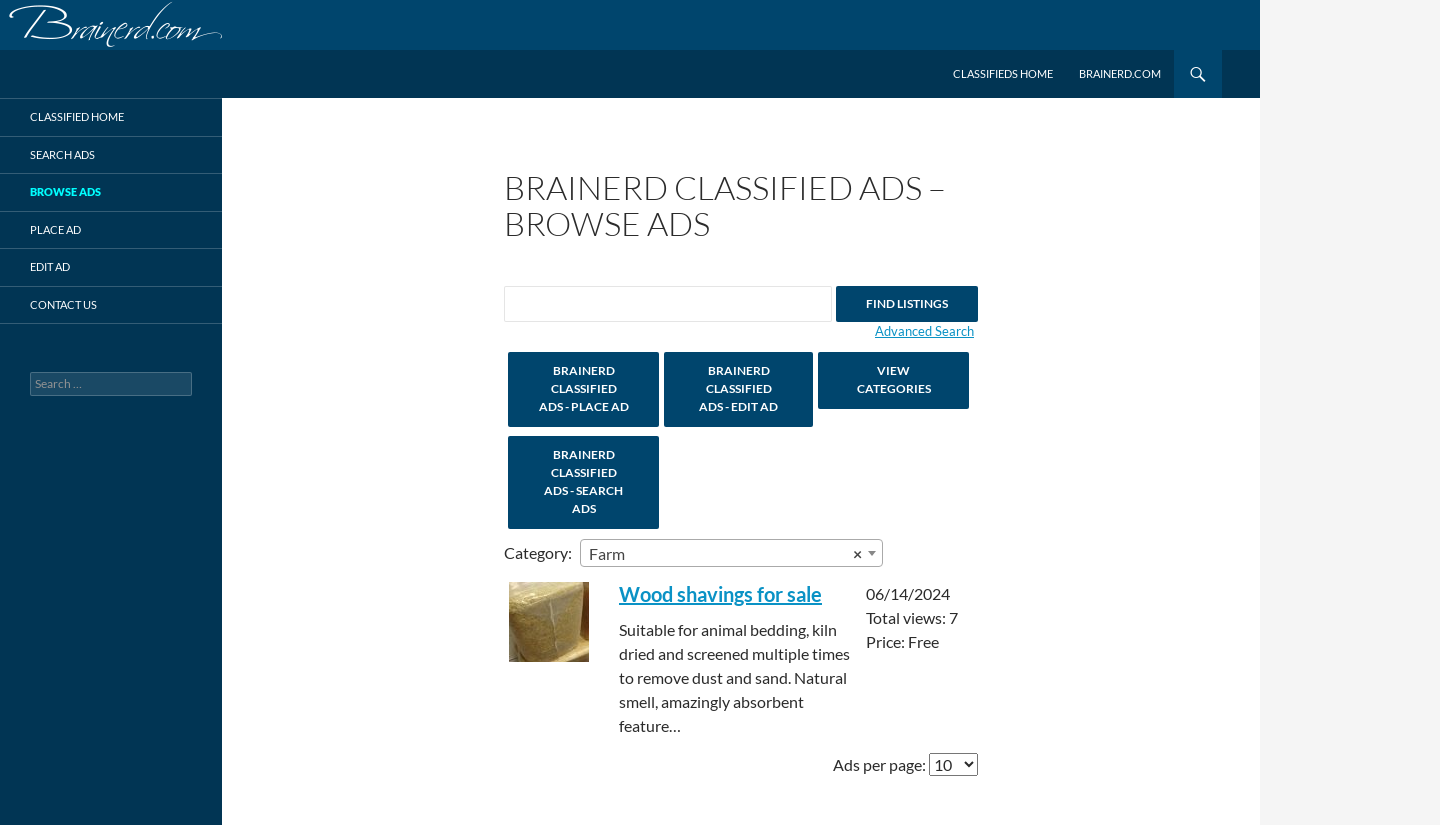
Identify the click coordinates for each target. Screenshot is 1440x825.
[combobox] (731, 553)
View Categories (894, 379)
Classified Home (77, 116)
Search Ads (62, 154)
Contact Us (63, 304)
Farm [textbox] (725, 554)
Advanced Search (924, 331)
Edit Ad (50, 266)
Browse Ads (65, 191)
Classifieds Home (1003, 73)
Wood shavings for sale (720, 594)
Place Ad (55, 229)
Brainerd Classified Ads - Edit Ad (738, 388)
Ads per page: (879, 764)
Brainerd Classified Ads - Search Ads (583, 481)
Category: (538, 552)
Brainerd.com (1120, 73)
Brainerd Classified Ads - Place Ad (584, 388)
